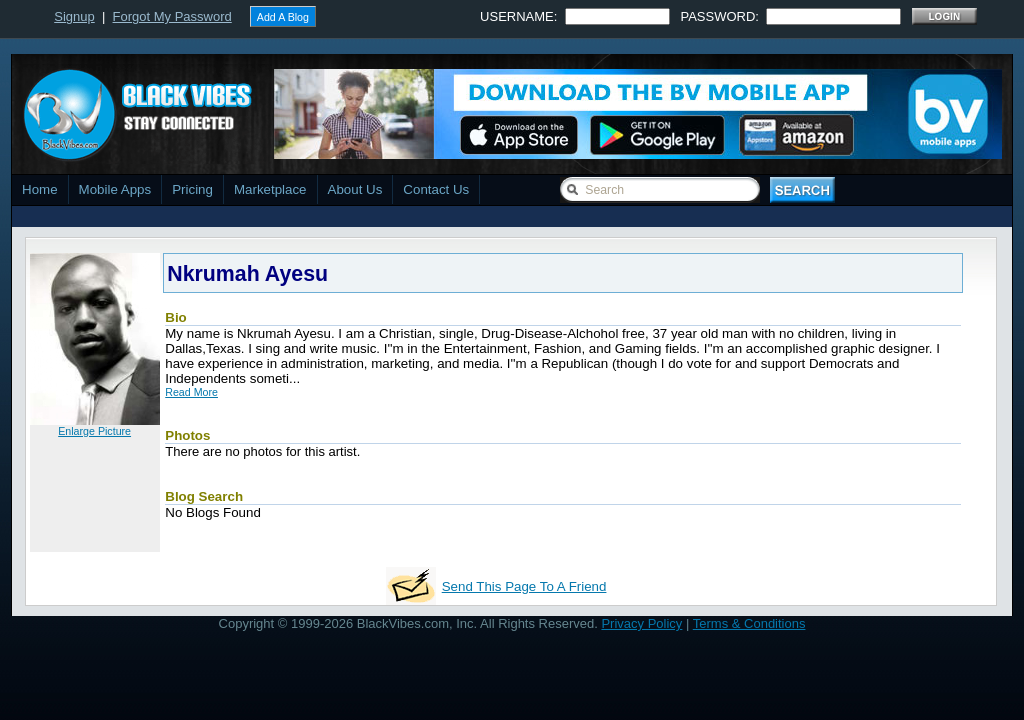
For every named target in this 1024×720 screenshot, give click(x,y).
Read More (191, 392)
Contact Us (436, 189)
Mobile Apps (115, 189)
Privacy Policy (641, 623)
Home (40, 189)
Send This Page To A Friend (524, 586)
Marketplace (270, 189)
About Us (355, 189)
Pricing (192, 189)
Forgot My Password (172, 16)
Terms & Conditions (749, 623)
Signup (74, 16)
